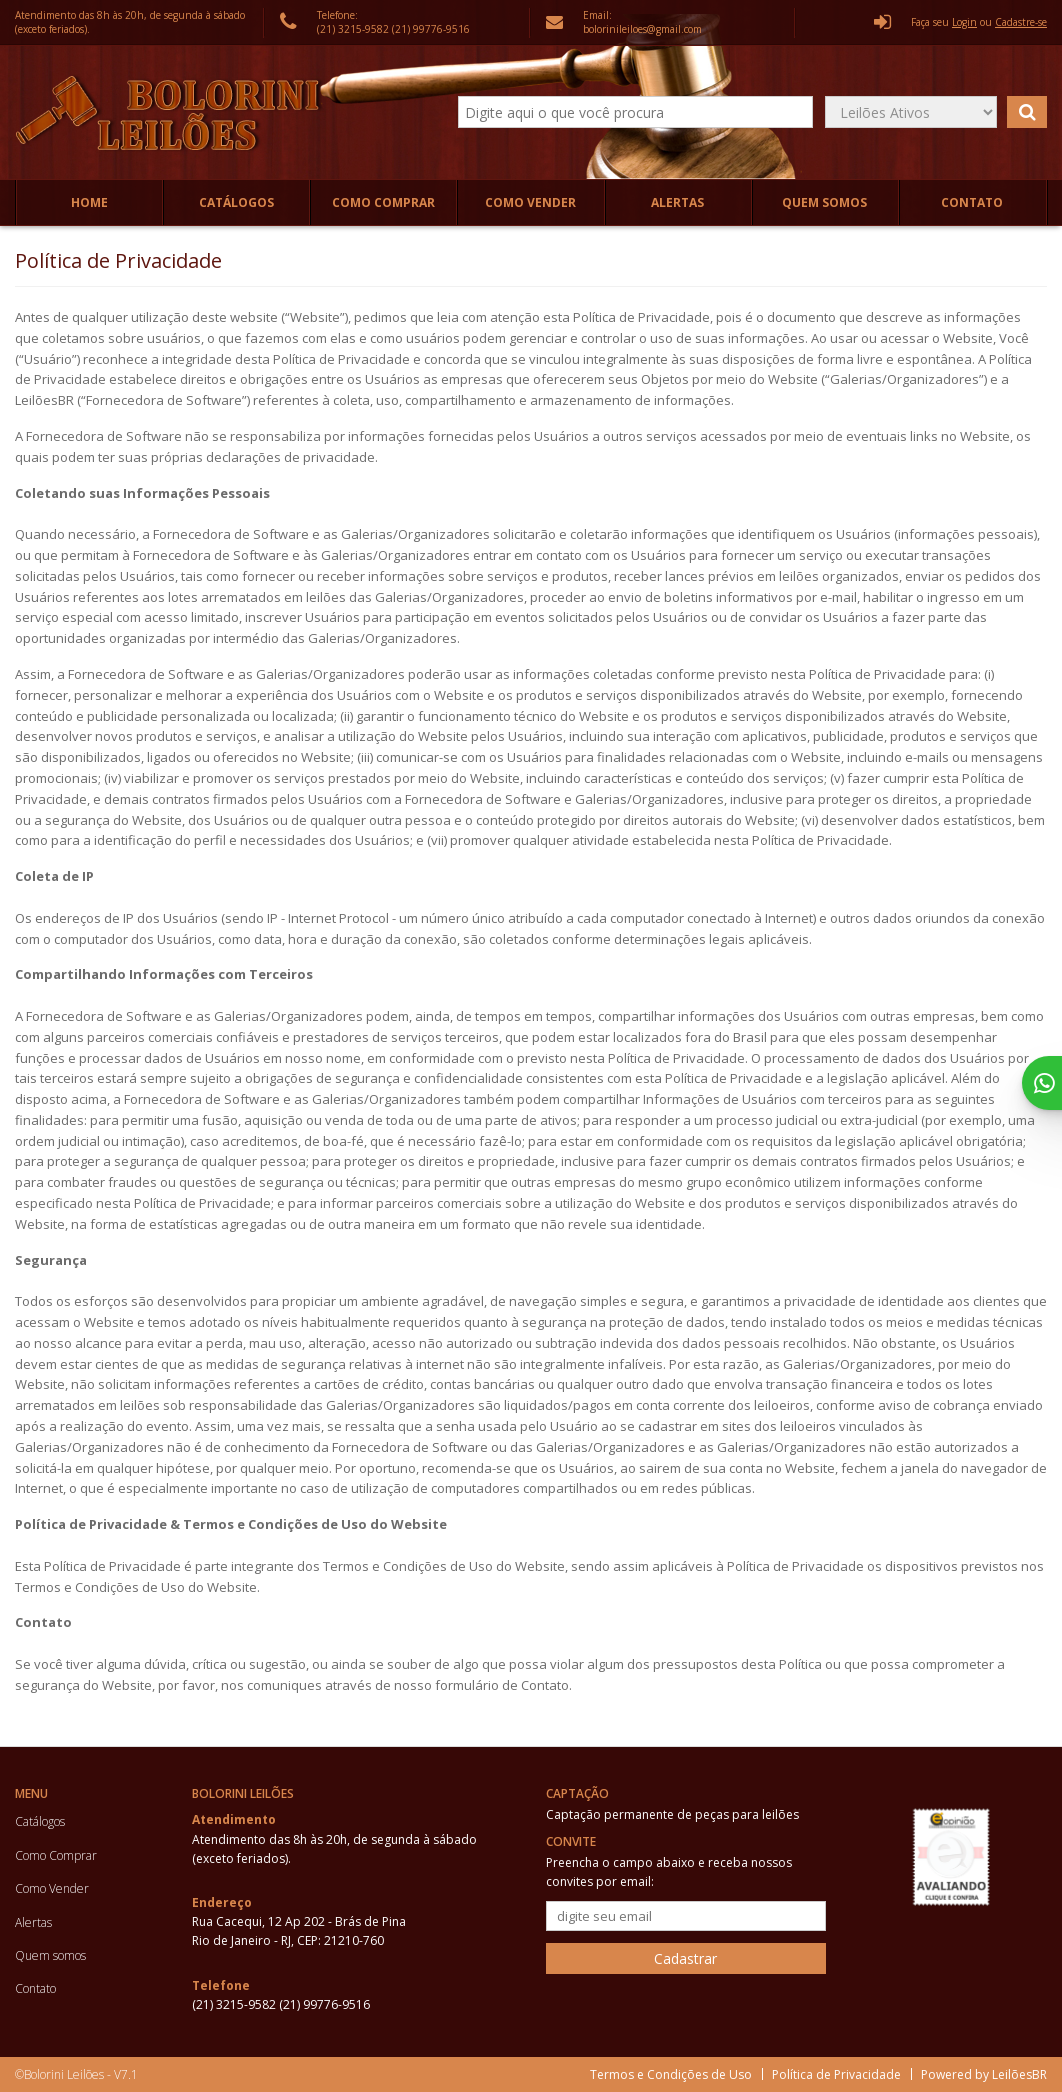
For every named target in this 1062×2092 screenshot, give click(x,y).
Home (89, 202)
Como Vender (530, 202)
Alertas (677, 202)
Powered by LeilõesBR (984, 2074)
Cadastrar (685, 1958)
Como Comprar (383, 202)
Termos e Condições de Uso (671, 2074)
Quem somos (824, 202)
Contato (972, 202)
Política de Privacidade (836, 2074)
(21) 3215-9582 (354, 29)
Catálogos (236, 202)
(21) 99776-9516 (431, 29)
